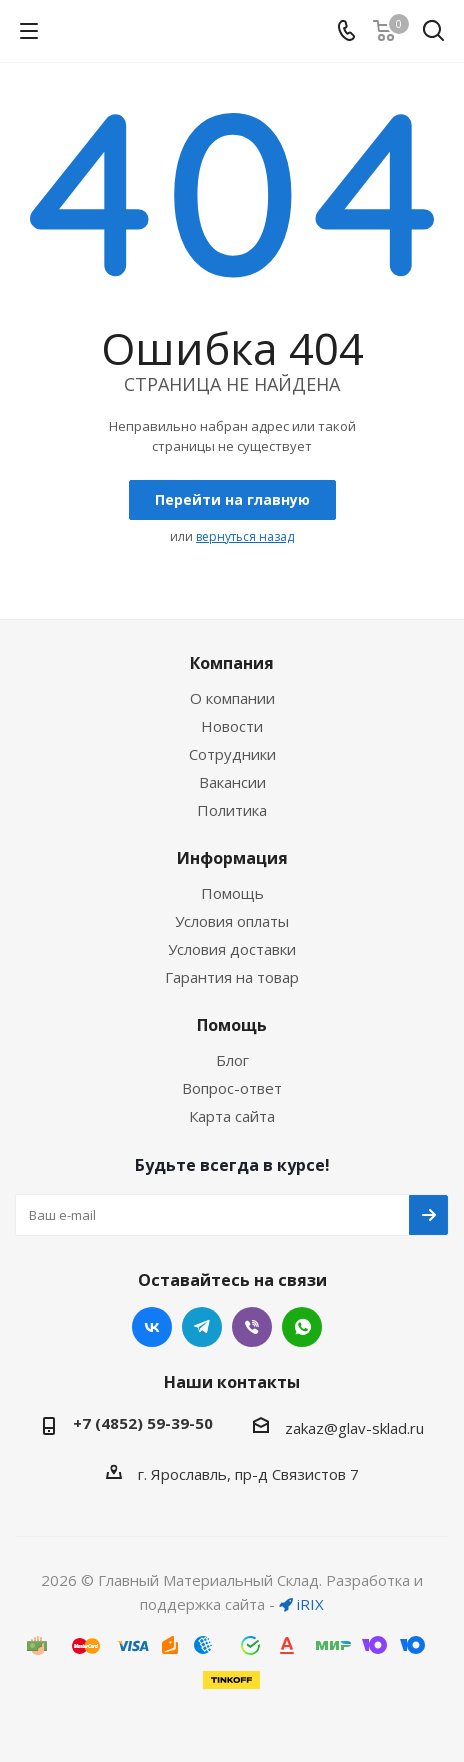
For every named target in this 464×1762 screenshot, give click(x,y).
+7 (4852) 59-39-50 (143, 1423)
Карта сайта (232, 1116)
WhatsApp (302, 1327)
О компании (232, 698)
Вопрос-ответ (232, 1088)
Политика (232, 810)
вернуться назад (245, 536)
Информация (232, 858)
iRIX (301, 1604)
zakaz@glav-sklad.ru (354, 1428)
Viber (252, 1327)
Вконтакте (152, 1327)
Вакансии (232, 782)
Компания (232, 663)
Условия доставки (232, 949)
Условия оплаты (232, 921)
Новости (232, 726)
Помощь (232, 893)
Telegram (202, 1327)
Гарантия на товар (232, 977)
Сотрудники (232, 754)
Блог (232, 1060)
